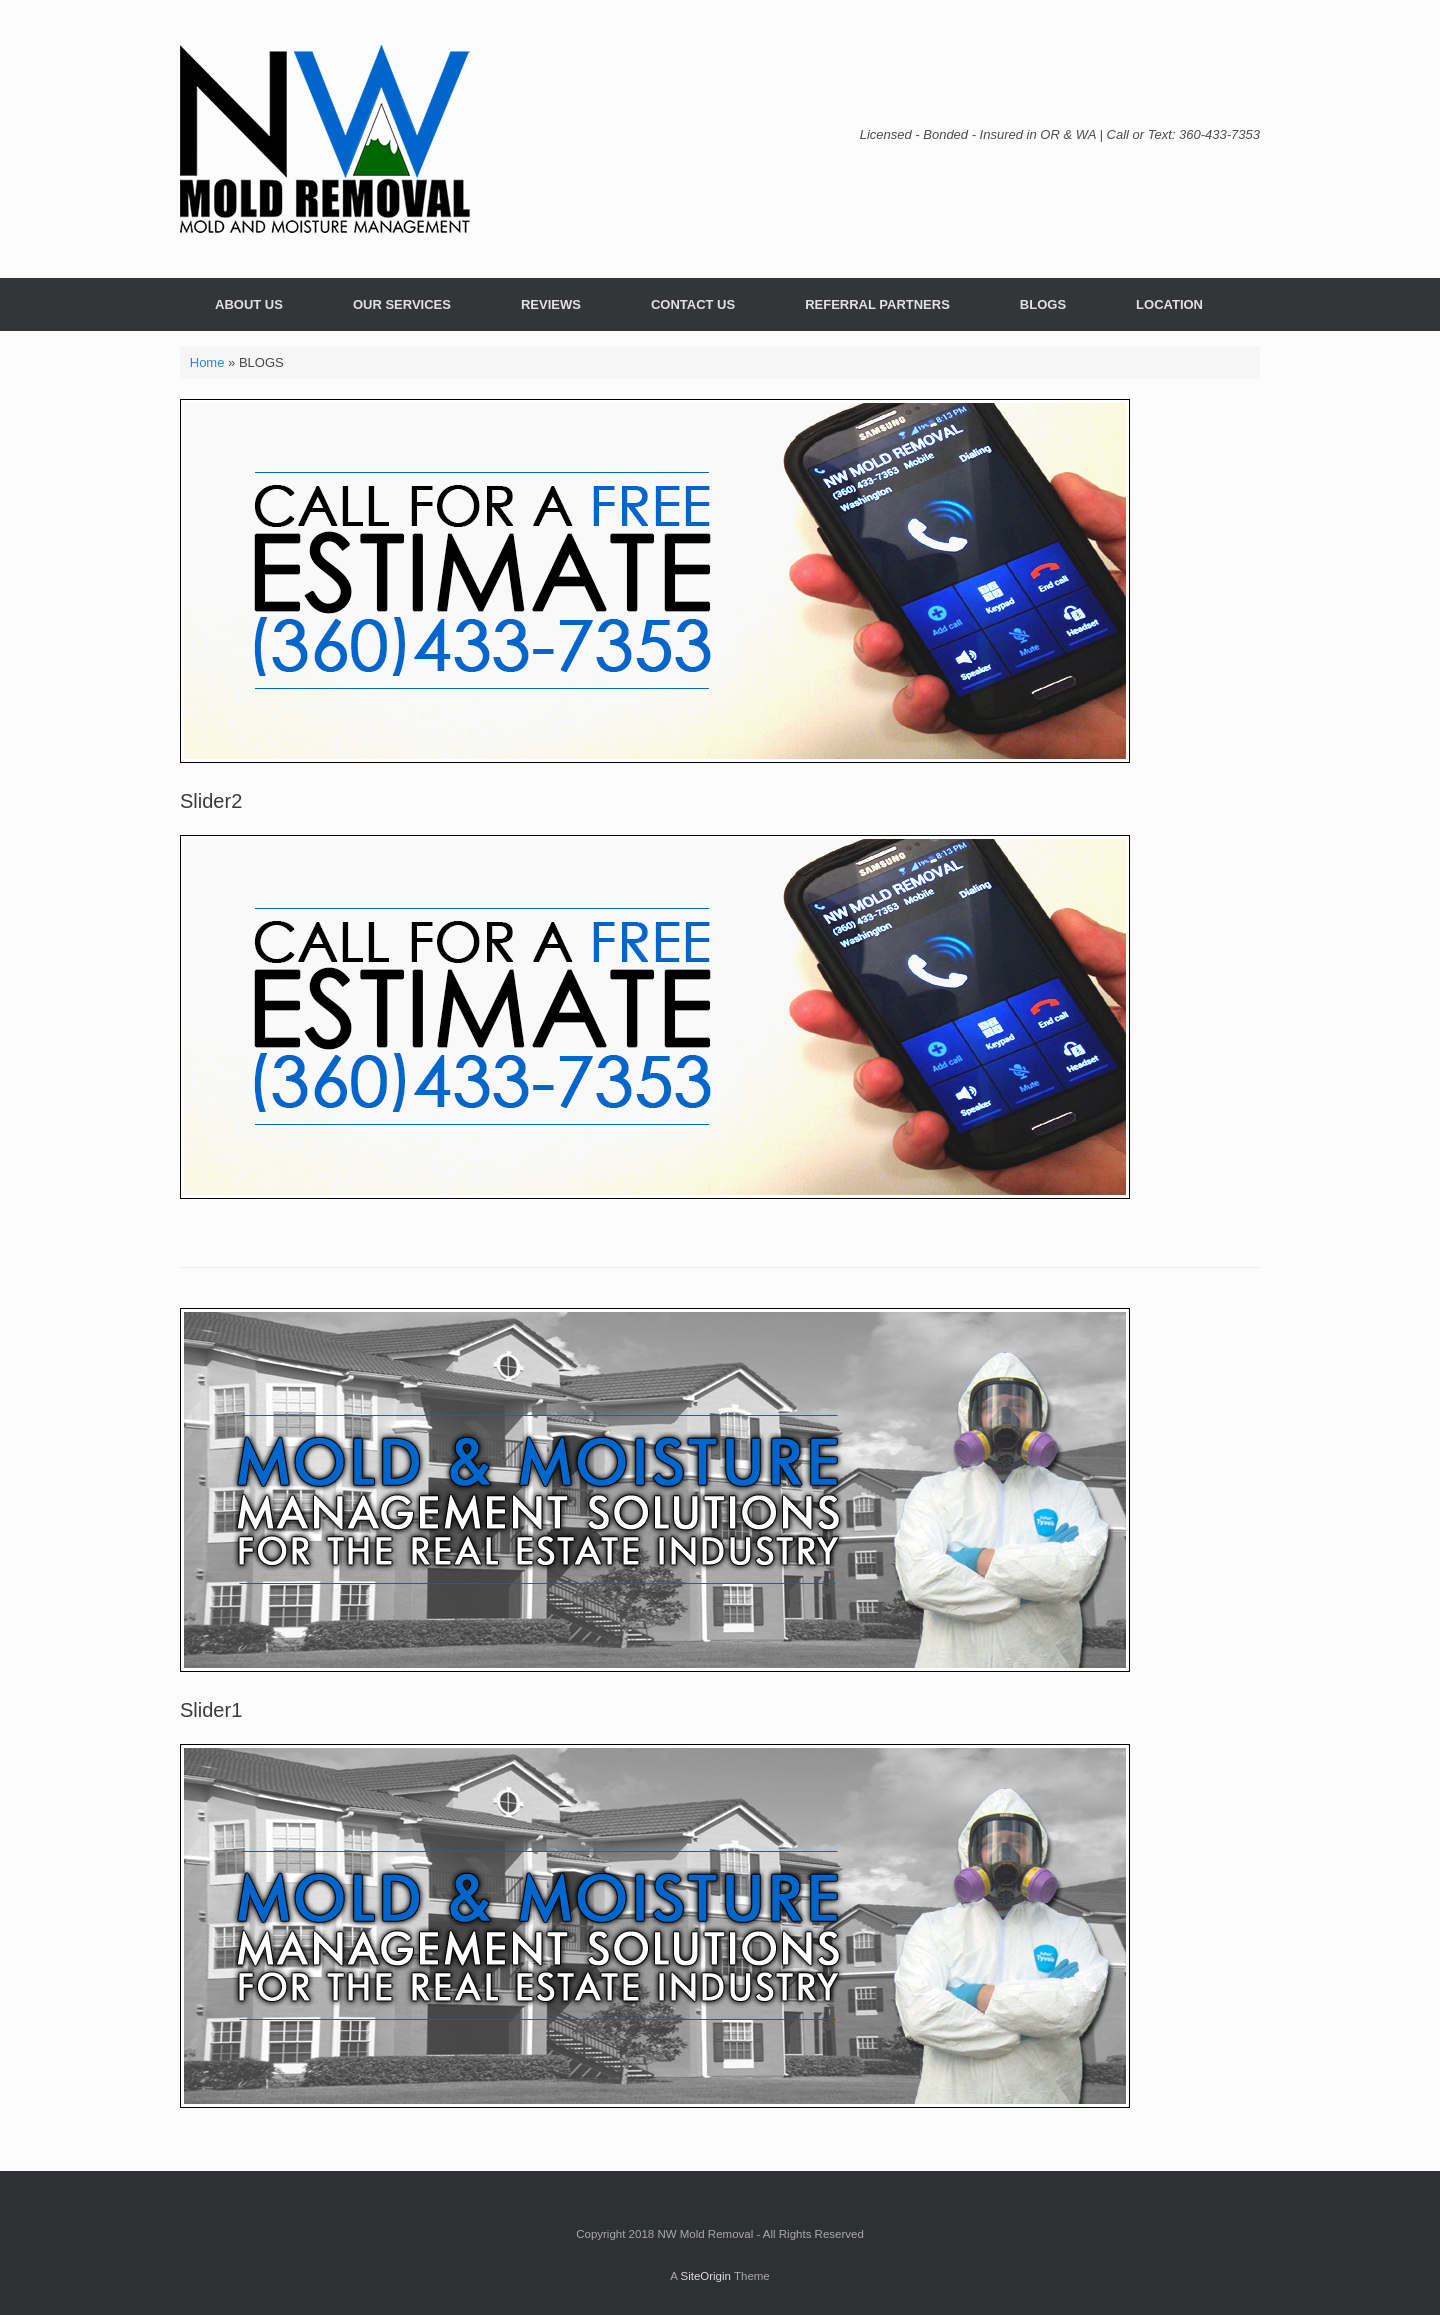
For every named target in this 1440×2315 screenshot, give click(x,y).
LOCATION (1169, 304)
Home (207, 362)
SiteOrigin (705, 2276)
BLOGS (1043, 304)
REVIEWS (551, 304)
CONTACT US (693, 304)
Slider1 (211, 1710)
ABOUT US (249, 304)
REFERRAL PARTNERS (877, 304)
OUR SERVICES (402, 304)
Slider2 (211, 801)
